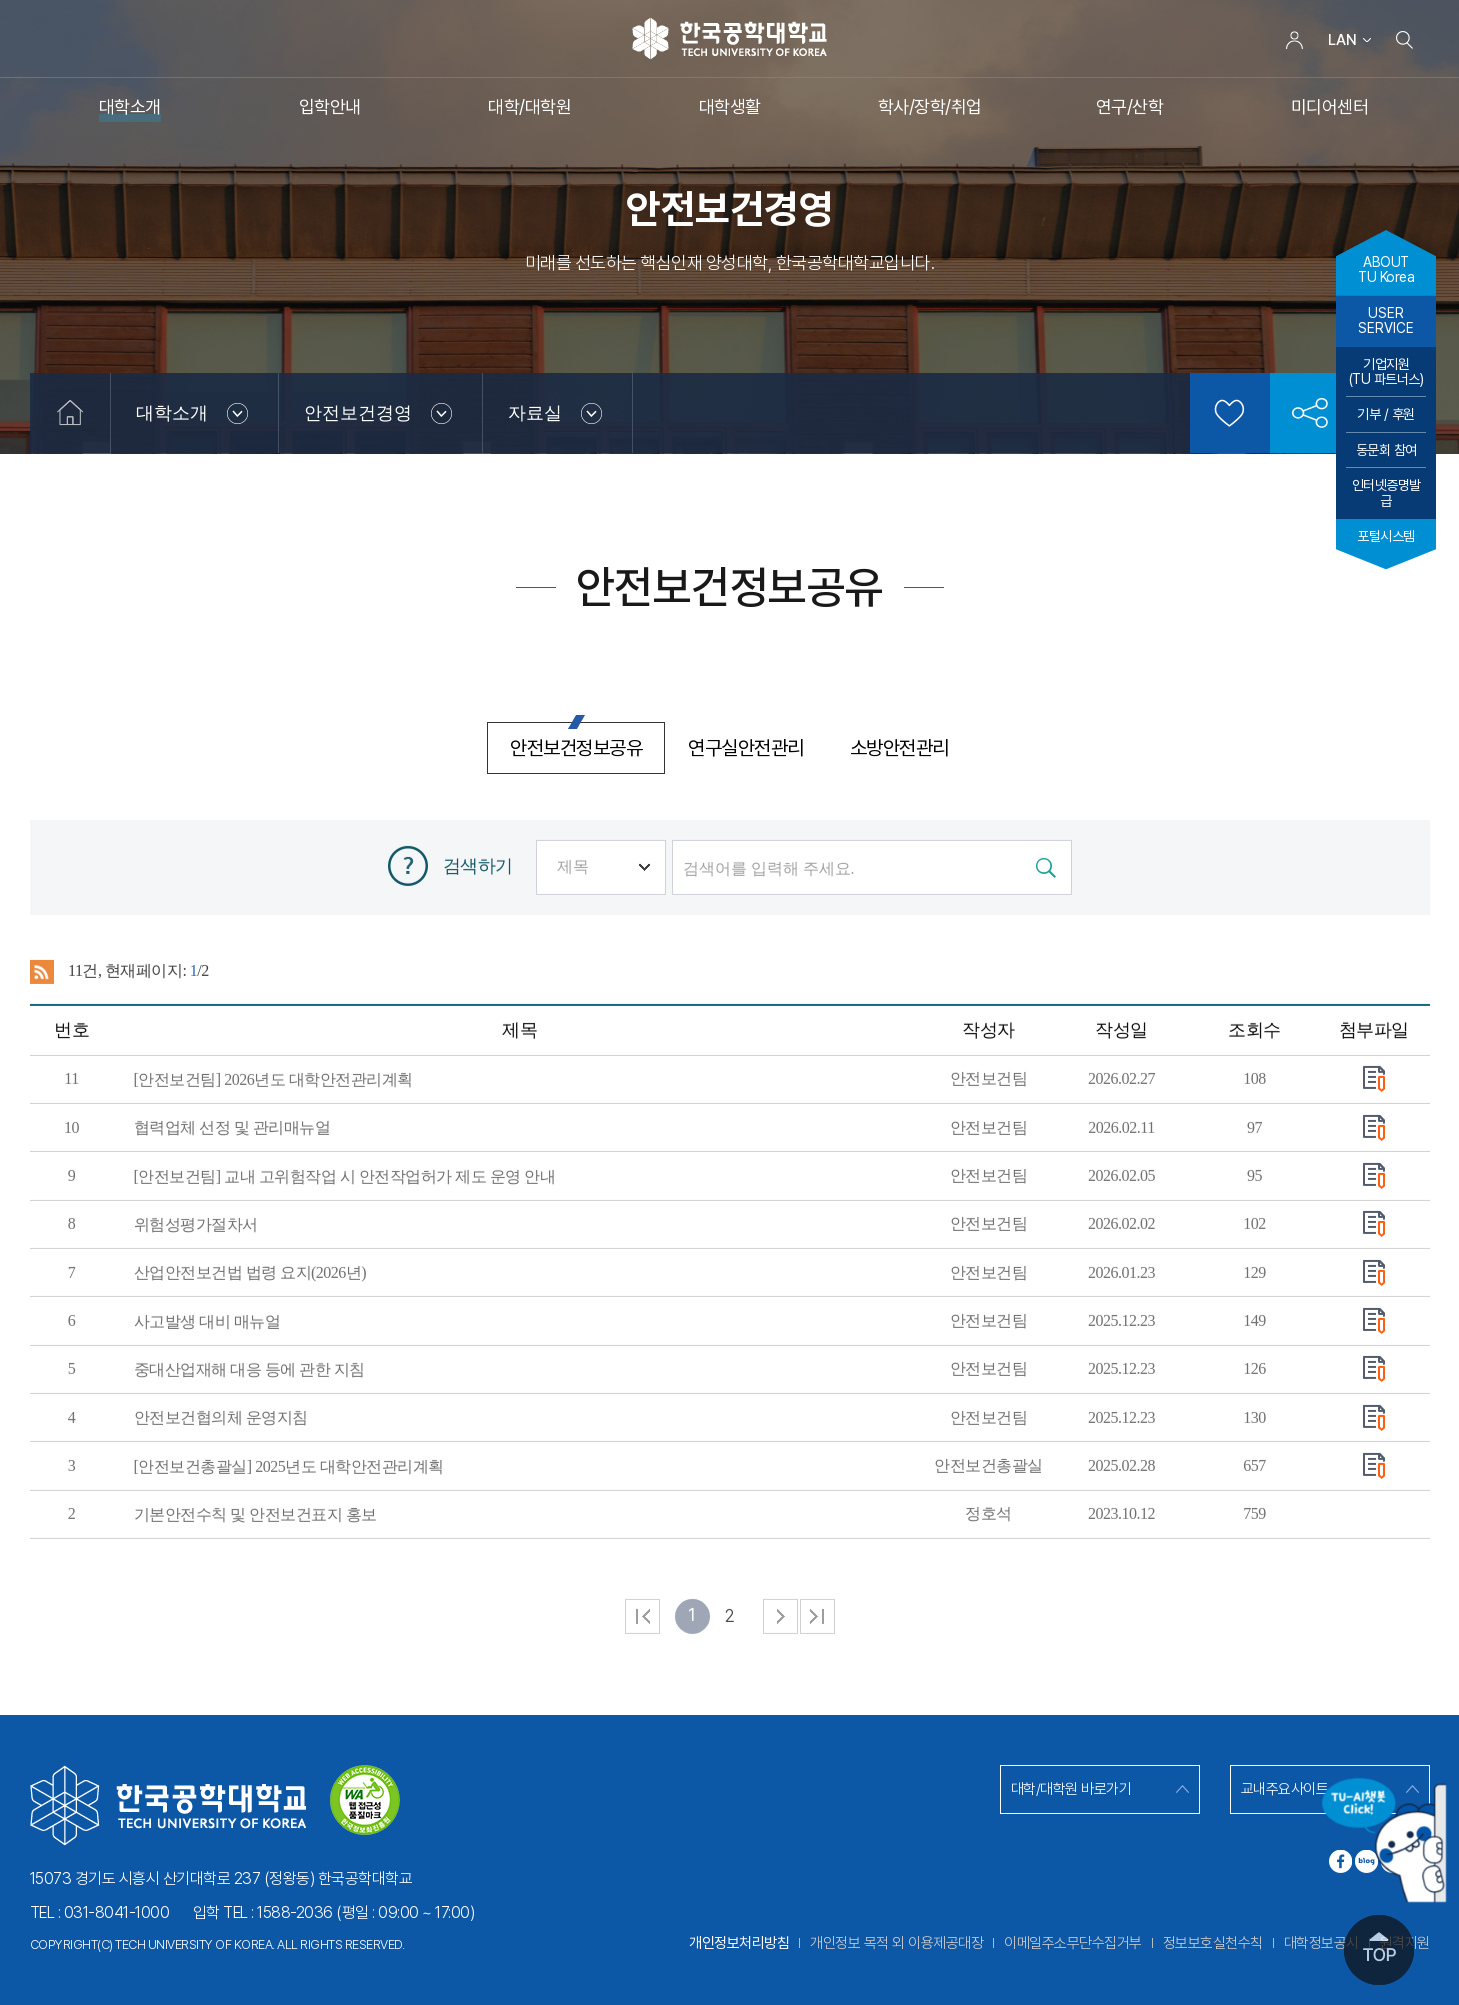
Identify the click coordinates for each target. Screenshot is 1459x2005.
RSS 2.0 (42, 1061)
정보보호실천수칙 (1213, 1943)
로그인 (1295, 40)
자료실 (535, 413)
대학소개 (172, 413)
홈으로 (70, 413)
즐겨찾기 (1230, 413)
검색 (1405, 40)
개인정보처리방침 (739, 1943)
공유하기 (1310, 413)
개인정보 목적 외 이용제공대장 (896, 1943)
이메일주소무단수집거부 (1073, 1943)
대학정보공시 (1321, 1943)
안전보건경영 (358, 413)
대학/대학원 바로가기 (1071, 1789)
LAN (1342, 40)
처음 (642, 1705)
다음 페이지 (780, 1705)
